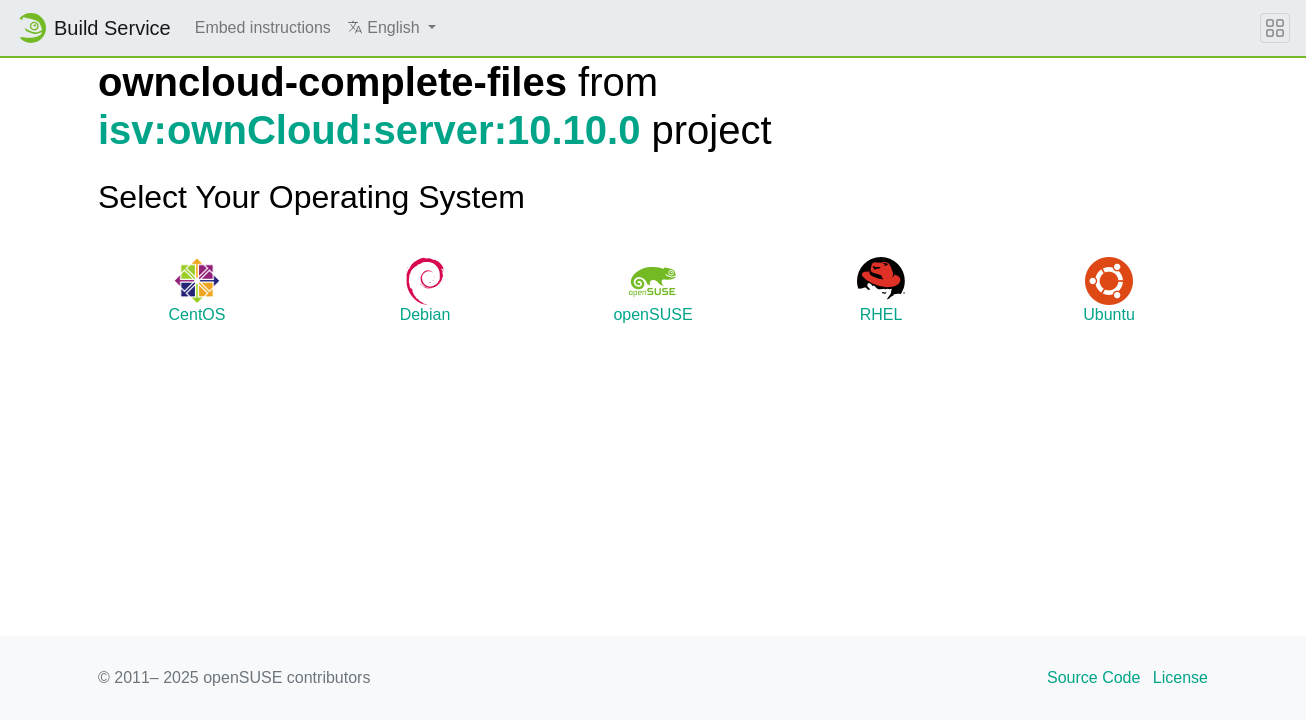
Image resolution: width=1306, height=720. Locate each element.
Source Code (1093, 677)
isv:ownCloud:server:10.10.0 (369, 130)
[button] (391, 28)
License (1180, 677)
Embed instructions (263, 27)
